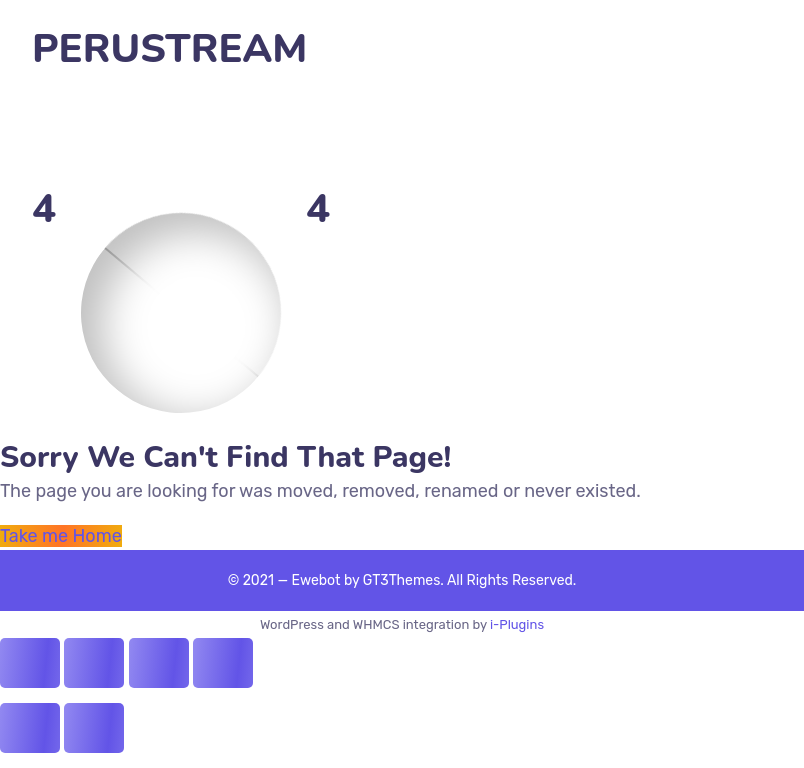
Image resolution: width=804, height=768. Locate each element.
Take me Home (61, 536)
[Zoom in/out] (223, 663)
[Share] (94, 663)
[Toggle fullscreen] (159, 663)
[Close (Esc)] (30, 663)
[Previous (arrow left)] (30, 728)
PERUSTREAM (169, 49)
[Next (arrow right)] (94, 728)
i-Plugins (517, 624)
